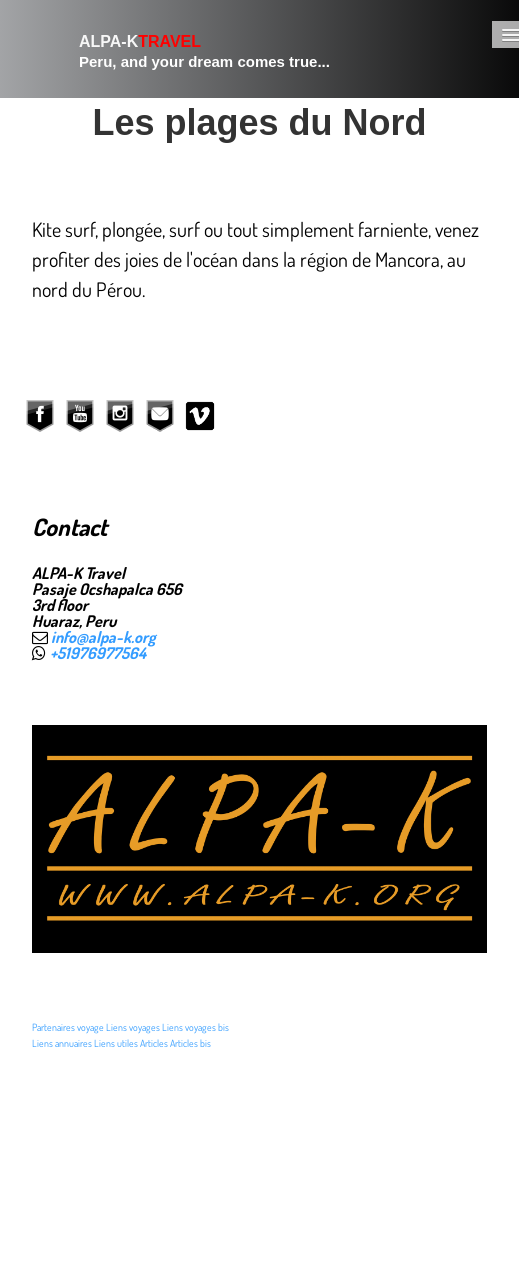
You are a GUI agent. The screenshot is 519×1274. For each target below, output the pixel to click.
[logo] (180, 49)
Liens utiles (116, 1043)
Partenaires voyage (68, 1027)
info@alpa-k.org (103, 637)
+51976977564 (98, 653)
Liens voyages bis (195, 1027)
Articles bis (190, 1043)
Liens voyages (133, 1027)
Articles (154, 1043)
